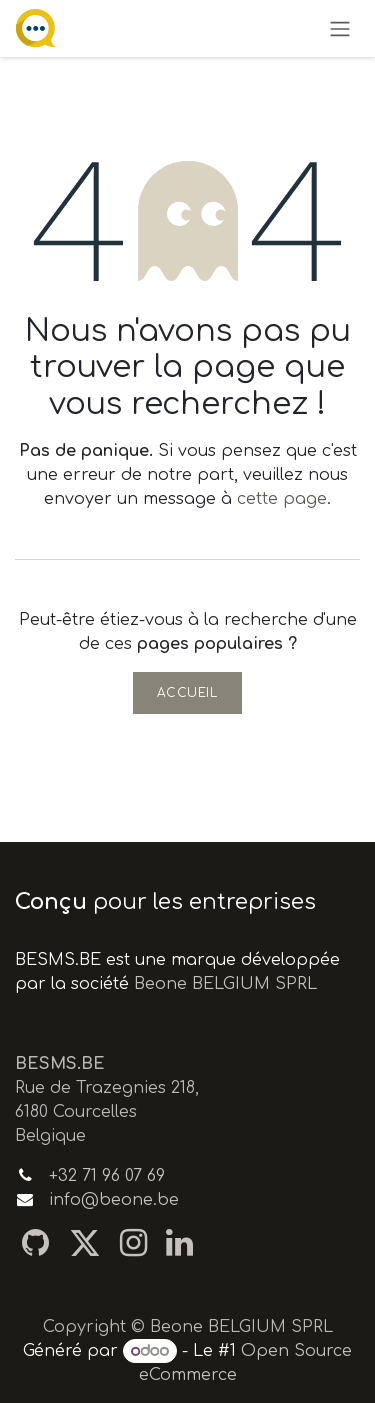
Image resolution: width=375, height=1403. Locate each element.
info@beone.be (114, 1200)
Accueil (187, 693)
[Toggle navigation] (340, 28)
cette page (282, 499)
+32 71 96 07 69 (107, 1176)
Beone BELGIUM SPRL (225, 984)
